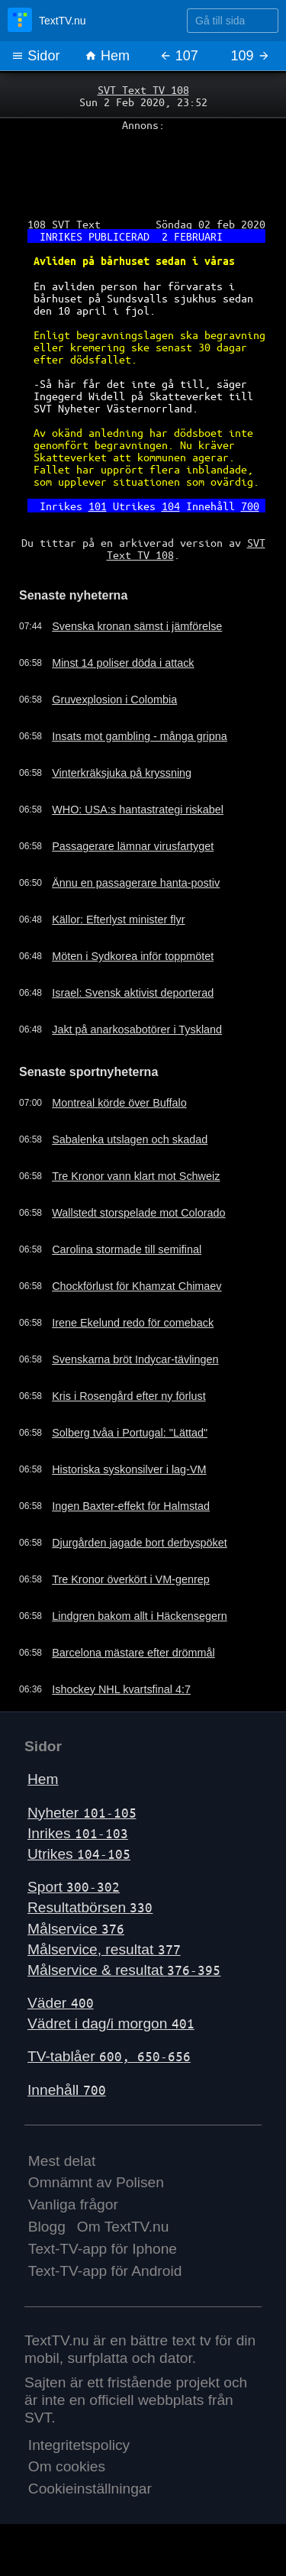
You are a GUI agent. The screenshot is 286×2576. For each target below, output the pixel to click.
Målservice (75, 1929)
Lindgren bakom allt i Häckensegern (139, 1616)
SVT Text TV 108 (143, 89)
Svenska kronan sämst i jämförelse (137, 626)
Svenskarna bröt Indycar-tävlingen (135, 1359)
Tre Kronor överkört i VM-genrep (131, 1579)
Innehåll (66, 2090)
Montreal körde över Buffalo (119, 1103)
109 (250, 55)
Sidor (35, 55)
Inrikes (77, 1833)
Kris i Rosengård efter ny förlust (129, 1396)
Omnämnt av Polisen (96, 2182)
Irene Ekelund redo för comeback (133, 1323)
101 (97, 505)
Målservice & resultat (123, 1970)
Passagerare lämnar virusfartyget (133, 846)
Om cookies (66, 2466)
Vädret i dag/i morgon (110, 2023)
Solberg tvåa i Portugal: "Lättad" (129, 1433)
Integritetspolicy (79, 2445)
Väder (60, 2003)
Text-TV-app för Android (105, 2271)
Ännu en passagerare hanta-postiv (136, 883)
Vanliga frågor (73, 2204)
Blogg (47, 2227)
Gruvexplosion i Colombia (114, 699)
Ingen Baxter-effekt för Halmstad (131, 1506)
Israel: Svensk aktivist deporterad (133, 993)
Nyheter (82, 1813)
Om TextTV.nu (123, 2227)
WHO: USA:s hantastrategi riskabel (137, 809)
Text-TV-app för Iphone (102, 2249)
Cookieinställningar (90, 2489)
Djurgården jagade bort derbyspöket (139, 1543)
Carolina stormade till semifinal (126, 1249)
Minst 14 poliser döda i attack (123, 663)
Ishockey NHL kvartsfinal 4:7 (121, 1689)
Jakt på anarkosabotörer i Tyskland (137, 1029)
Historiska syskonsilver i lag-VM (129, 1469)
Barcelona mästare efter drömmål (133, 1653)
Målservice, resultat (104, 1949)
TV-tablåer (109, 2056)
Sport (73, 1887)
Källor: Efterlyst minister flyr (118, 919)
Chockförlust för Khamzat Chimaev (136, 1286)
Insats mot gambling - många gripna (139, 736)
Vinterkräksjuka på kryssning (121, 773)
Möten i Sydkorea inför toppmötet (133, 956)
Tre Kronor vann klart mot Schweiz (136, 1176)
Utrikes (78, 1854)
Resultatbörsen (90, 1907)
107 (178, 55)
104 (171, 505)
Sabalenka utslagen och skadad (129, 1139)
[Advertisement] (143, 169)
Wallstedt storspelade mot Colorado (138, 1213)
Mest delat (62, 2161)
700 (250, 505)
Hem (107, 55)
